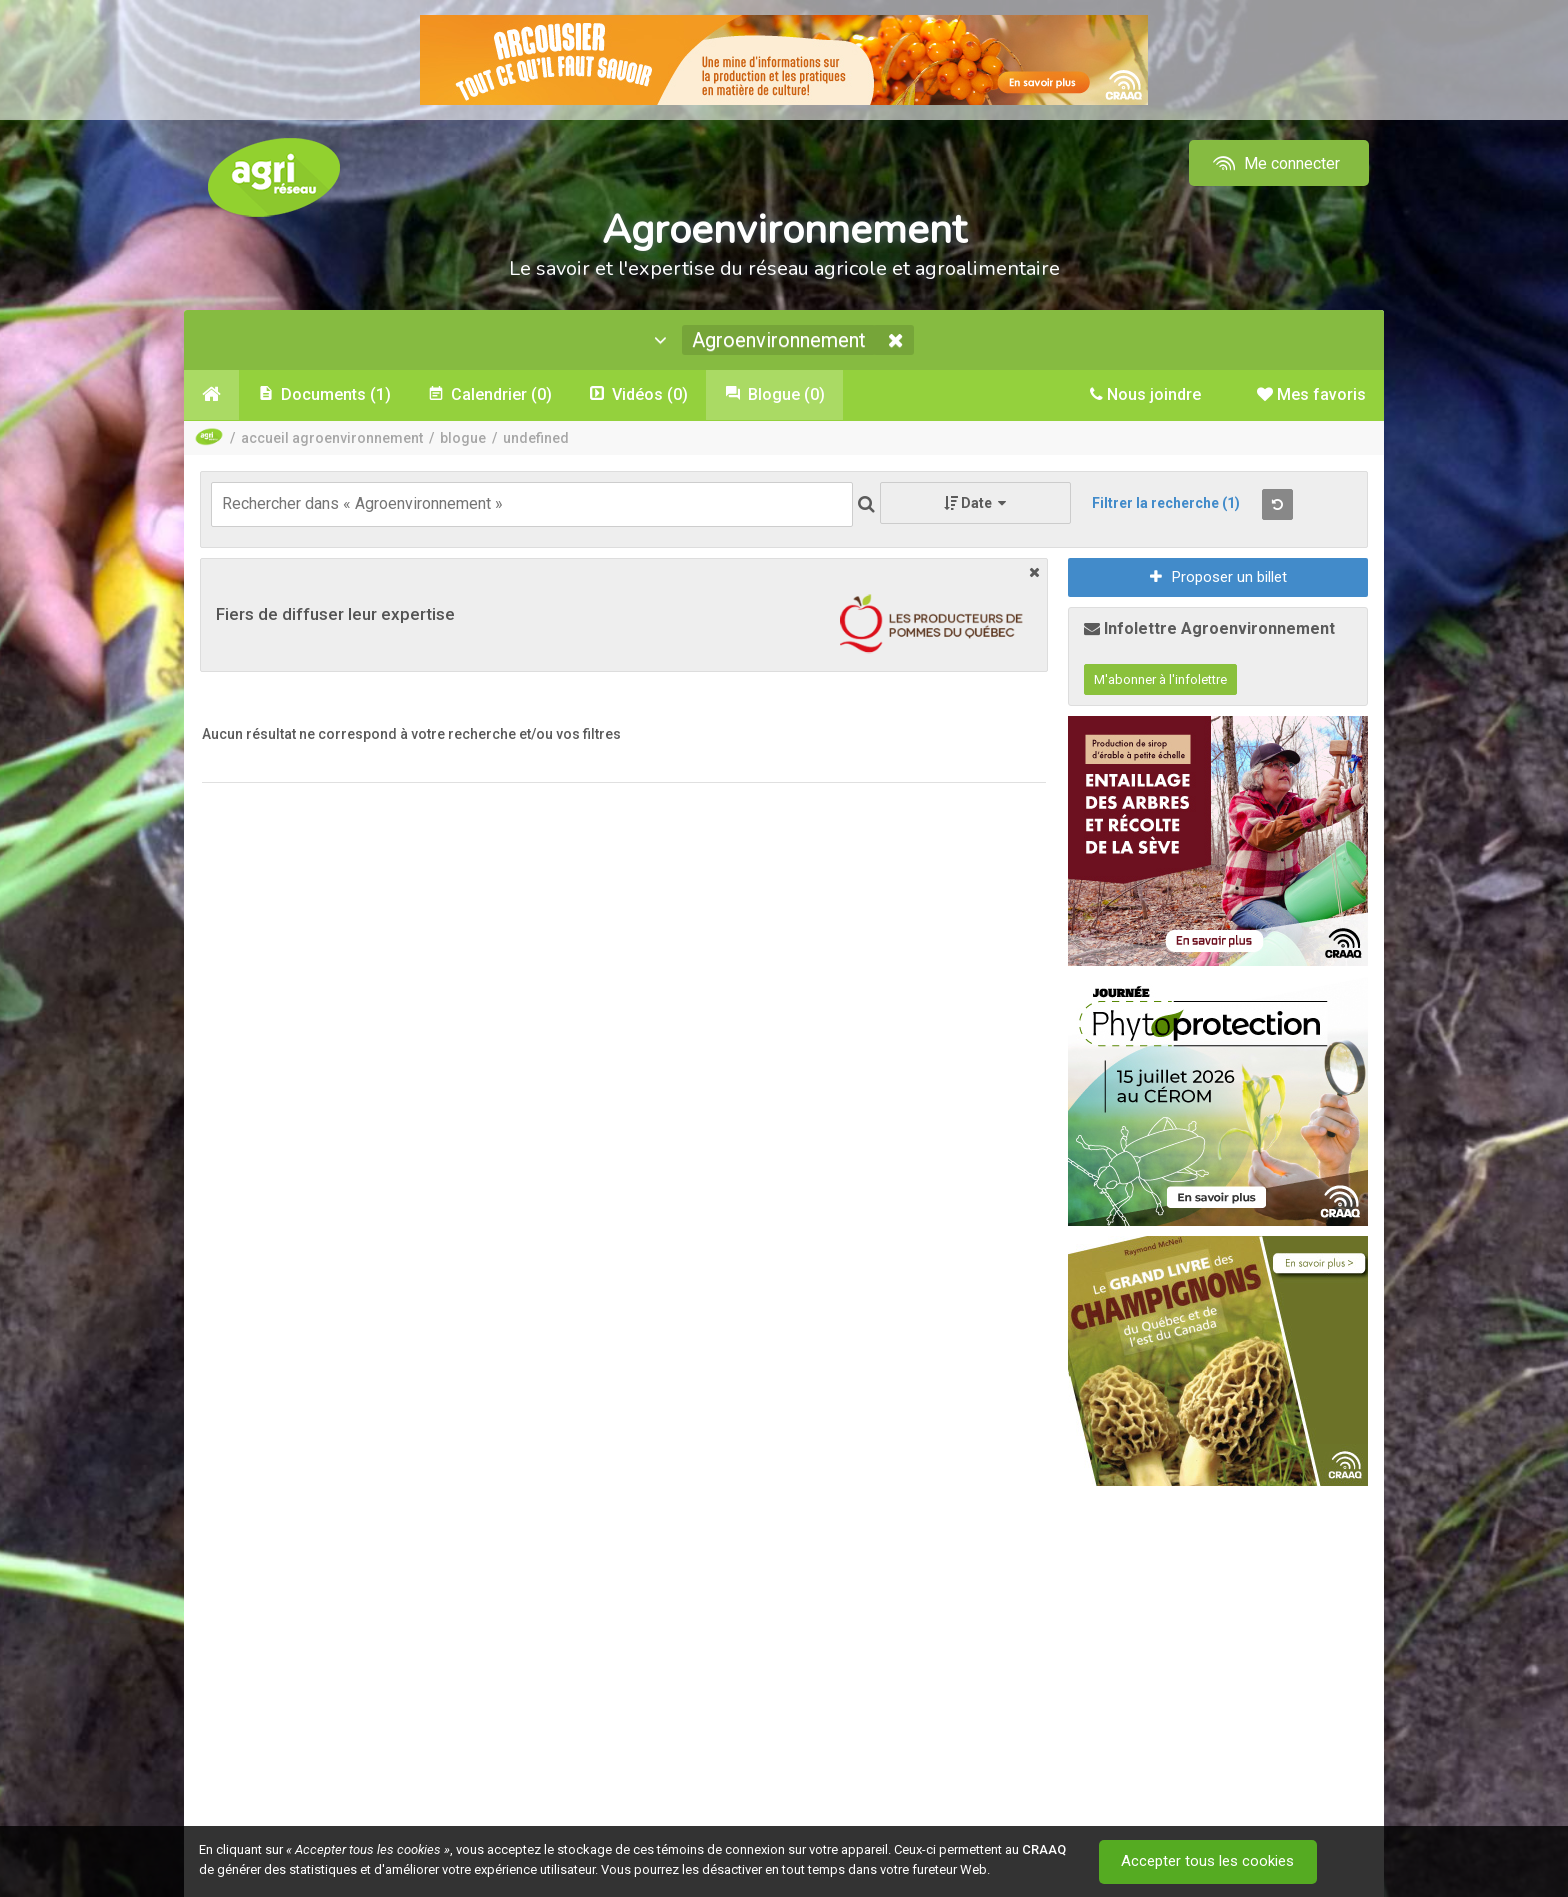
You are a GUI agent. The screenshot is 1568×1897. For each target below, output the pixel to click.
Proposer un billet (1218, 577)
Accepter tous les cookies (1208, 1862)
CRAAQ (1044, 1849)
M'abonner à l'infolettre (1160, 679)
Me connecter (1274, 163)
